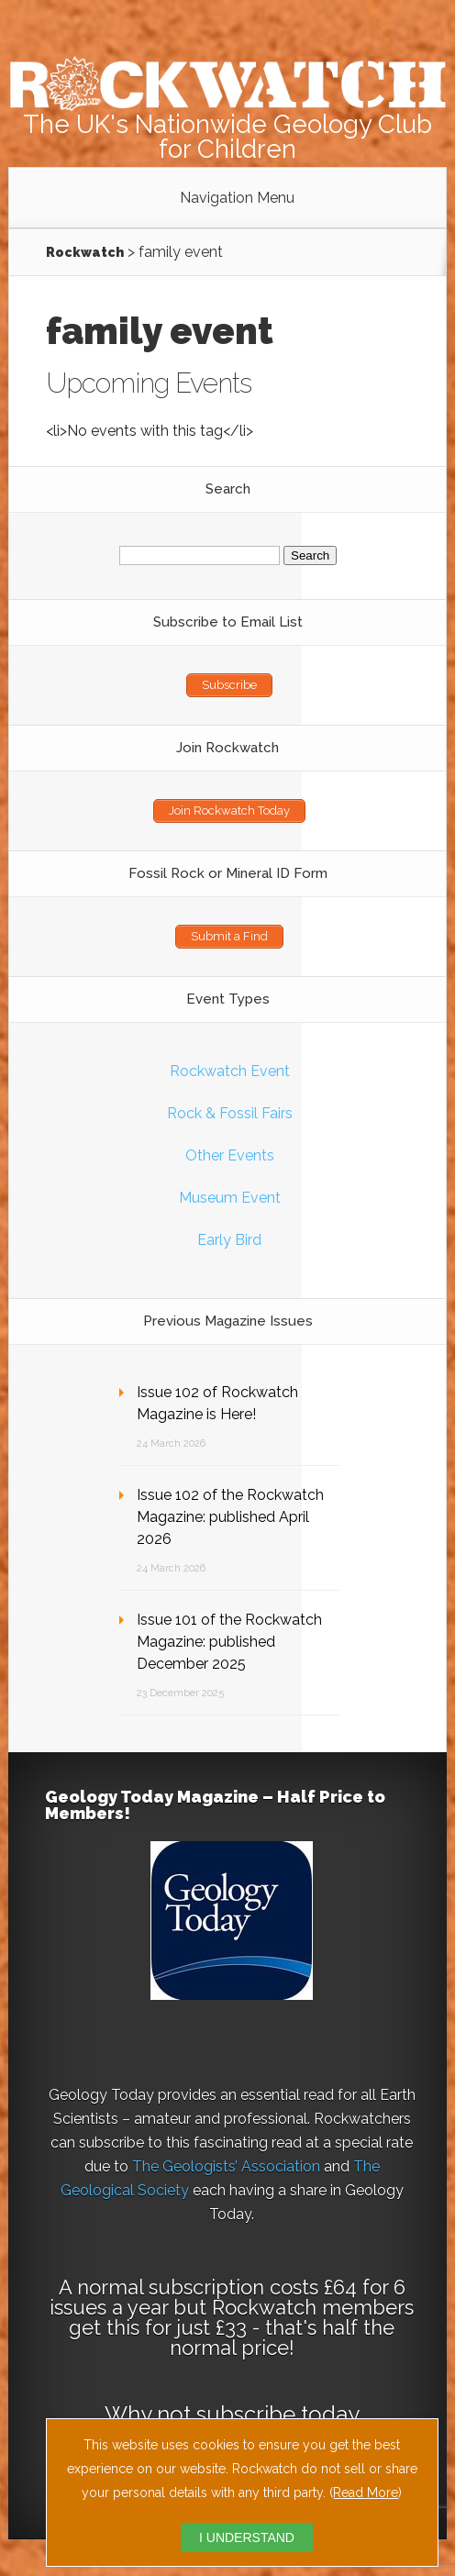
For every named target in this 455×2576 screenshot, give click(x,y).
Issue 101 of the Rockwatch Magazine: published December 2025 (229, 1641)
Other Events (229, 1155)
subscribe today (277, 2414)
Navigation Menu (237, 198)
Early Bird (229, 1240)
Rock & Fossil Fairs (230, 1113)
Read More (365, 2492)
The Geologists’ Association (226, 2166)
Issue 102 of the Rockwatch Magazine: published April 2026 (230, 1517)
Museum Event (230, 1197)
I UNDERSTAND (246, 2537)
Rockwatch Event (230, 1071)
